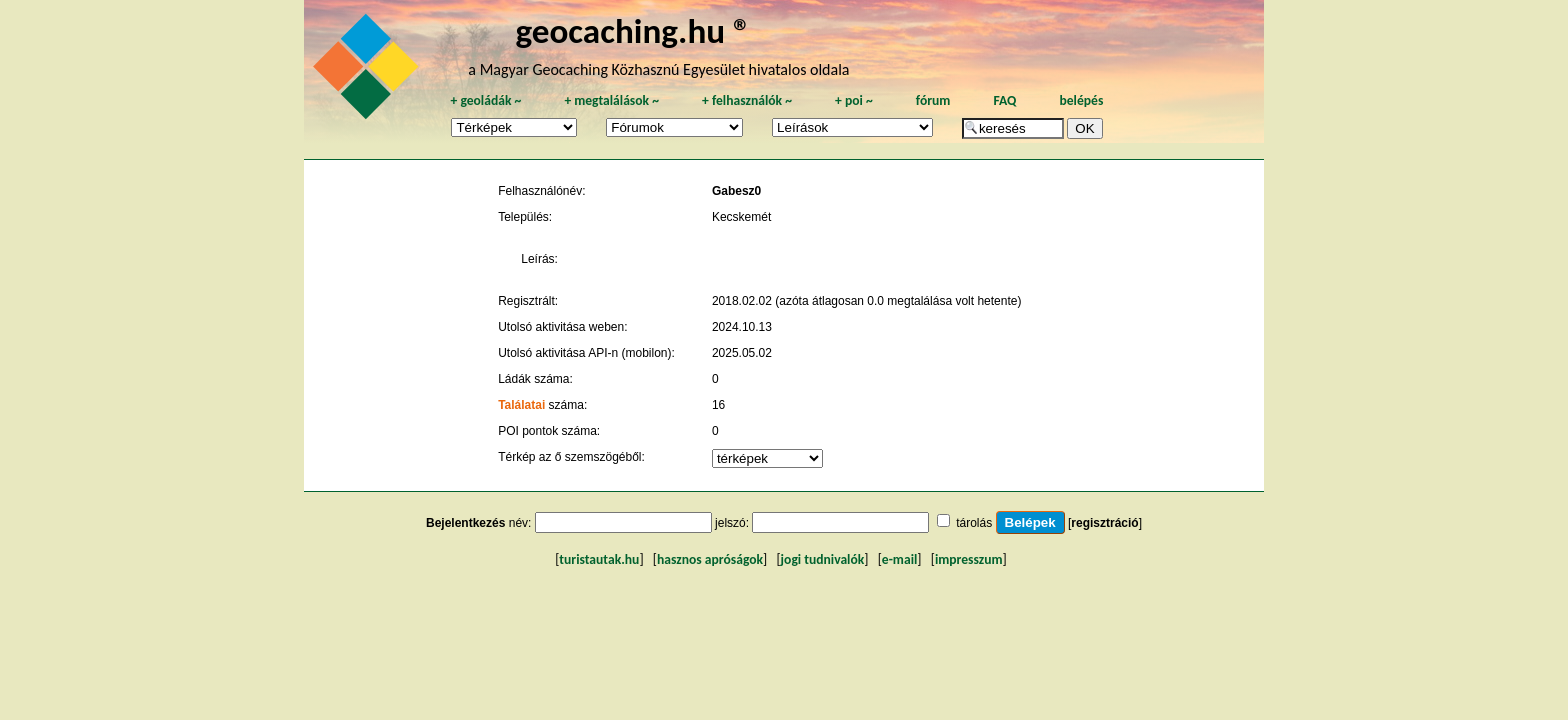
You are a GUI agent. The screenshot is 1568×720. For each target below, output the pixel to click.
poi (854, 100)
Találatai (521, 405)
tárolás (974, 523)
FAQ (1004, 100)
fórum (933, 100)
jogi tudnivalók (823, 559)
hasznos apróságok (710, 559)
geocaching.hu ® (633, 30)
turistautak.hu (599, 559)
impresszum (969, 559)
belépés (1081, 100)
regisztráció (1104, 523)
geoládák (485, 100)
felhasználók (747, 100)
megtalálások (611, 100)
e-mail (899, 559)
